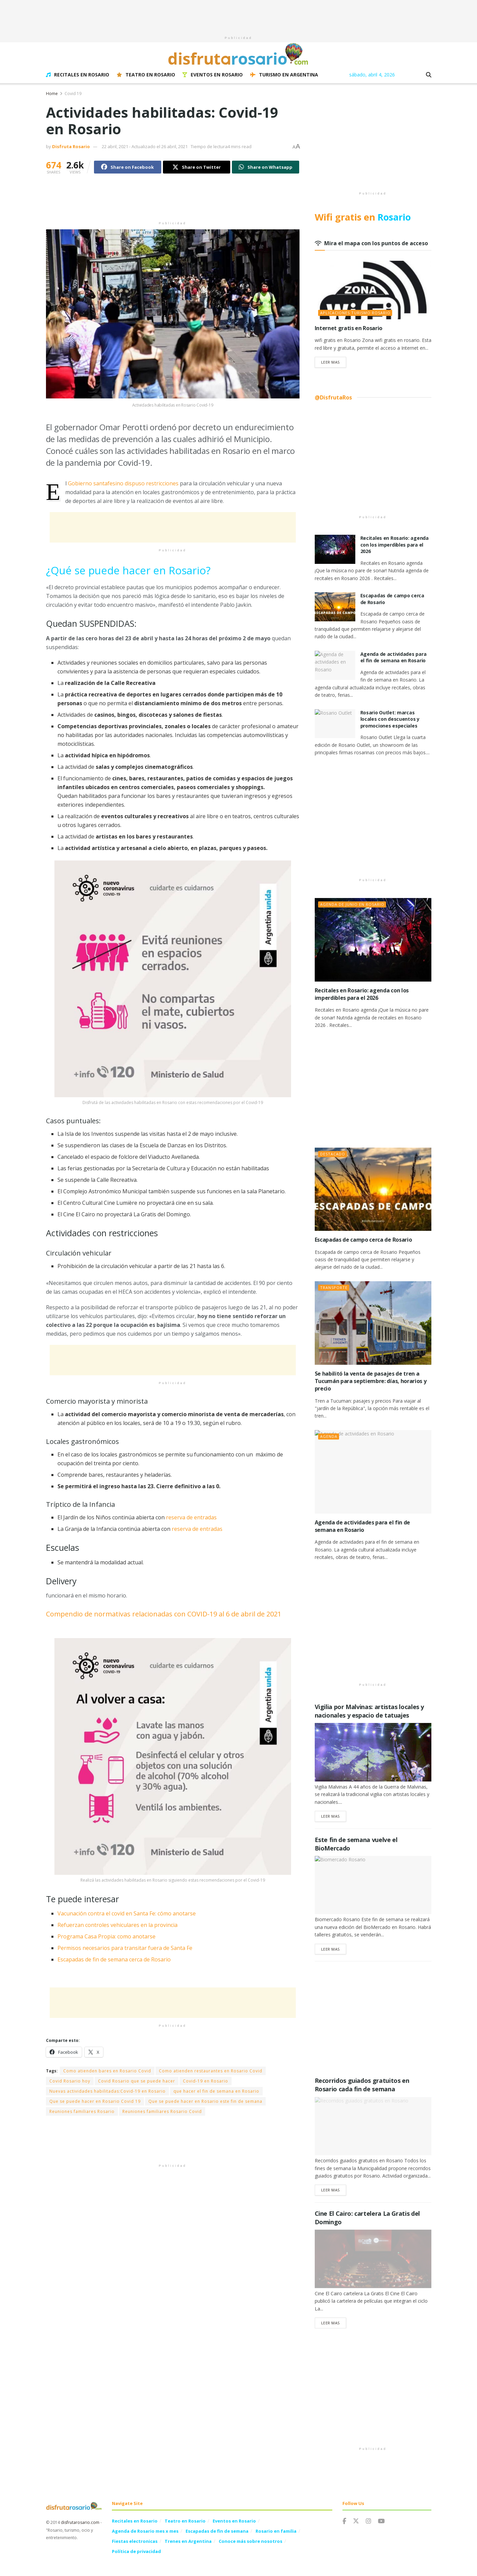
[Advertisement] (239, 15)
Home (52, 93)
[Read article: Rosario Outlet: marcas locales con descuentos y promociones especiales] (335, 723)
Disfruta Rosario (71, 146)
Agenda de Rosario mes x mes (145, 2531)
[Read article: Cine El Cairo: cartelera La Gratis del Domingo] (373, 2259)
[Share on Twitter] (196, 167)
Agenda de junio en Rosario (352, 904)
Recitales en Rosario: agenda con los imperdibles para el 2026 (394, 544)
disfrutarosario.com (80, 2522)
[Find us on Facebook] (344, 2521)
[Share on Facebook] (127, 167)
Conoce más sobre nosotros (250, 2541)
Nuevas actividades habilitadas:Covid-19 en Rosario (107, 2091)
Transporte (334, 1287)
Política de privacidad (136, 2551)
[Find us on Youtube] (381, 2521)
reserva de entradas (192, 1517)
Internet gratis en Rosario (349, 328)
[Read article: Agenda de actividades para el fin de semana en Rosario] (335, 665)
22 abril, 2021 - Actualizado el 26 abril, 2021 (145, 146)
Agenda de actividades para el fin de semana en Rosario (393, 657)
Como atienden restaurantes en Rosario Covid (210, 2071)
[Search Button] (428, 74)
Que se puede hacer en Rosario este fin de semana (205, 2101)
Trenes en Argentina (188, 2541)
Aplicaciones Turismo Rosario (355, 312)
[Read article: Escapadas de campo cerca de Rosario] (335, 606)
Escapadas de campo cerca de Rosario (363, 1239)
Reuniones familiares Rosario (82, 2111)
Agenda (328, 1436)
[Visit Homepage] (238, 54)
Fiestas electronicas (135, 2541)
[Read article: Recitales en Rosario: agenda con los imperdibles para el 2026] (335, 549)
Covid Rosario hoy (69, 2081)
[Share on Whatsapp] (265, 167)
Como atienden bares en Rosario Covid (107, 2071)
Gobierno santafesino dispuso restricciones (123, 483)
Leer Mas (333, 362)
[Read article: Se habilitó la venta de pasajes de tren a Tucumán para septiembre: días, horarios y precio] (373, 1323)
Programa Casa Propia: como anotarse (106, 1936)
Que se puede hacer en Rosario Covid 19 (95, 2101)
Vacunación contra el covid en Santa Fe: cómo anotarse (126, 1913)
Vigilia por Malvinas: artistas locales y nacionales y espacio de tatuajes (369, 1711)
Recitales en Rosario (77, 74)
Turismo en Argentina (284, 74)
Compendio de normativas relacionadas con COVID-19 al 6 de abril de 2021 (163, 1613)
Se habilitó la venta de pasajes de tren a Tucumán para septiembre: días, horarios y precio (371, 1381)
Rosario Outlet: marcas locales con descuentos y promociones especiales (390, 719)
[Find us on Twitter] (356, 2521)
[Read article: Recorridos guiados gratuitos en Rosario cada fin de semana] (373, 2126)
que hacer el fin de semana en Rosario (216, 2091)
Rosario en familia (276, 2531)
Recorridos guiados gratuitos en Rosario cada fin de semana (362, 2084)
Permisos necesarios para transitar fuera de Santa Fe (124, 1948)
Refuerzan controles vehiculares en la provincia (117, 1925)
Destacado (332, 1153)
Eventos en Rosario (213, 74)
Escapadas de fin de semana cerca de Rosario (114, 1959)
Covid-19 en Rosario (205, 2081)
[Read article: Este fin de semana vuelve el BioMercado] (373, 1885)
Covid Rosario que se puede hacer (136, 2081)
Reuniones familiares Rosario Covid (162, 2111)
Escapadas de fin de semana (217, 2531)
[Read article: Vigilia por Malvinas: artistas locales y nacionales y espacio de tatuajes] (373, 1752)
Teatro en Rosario (146, 74)
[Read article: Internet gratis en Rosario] (373, 290)
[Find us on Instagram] (368, 2521)
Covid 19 (73, 93)
